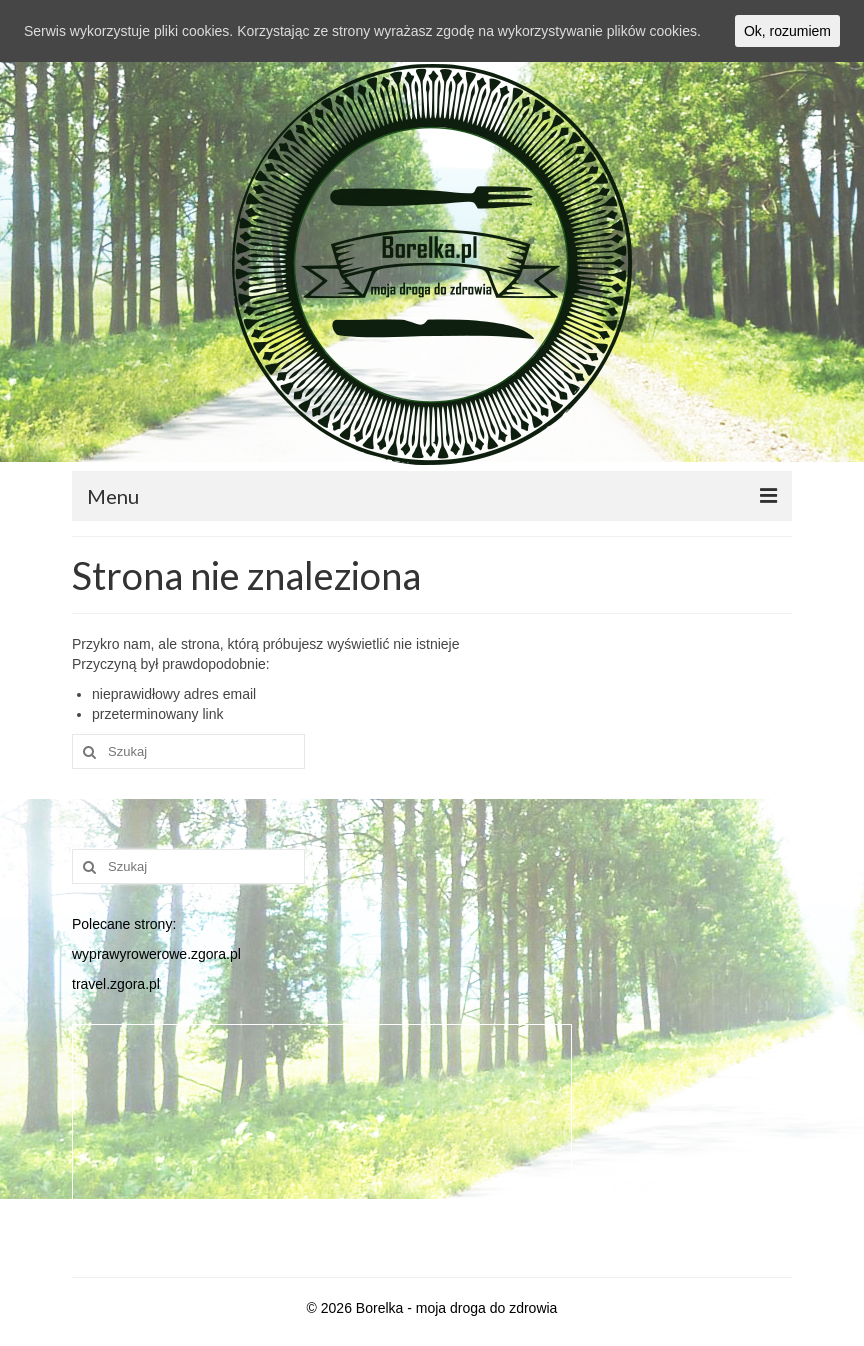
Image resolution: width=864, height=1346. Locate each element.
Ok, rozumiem (787, 31)
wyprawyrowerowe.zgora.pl (156, 954)
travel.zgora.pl (116, 984)
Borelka (379, 1308)
